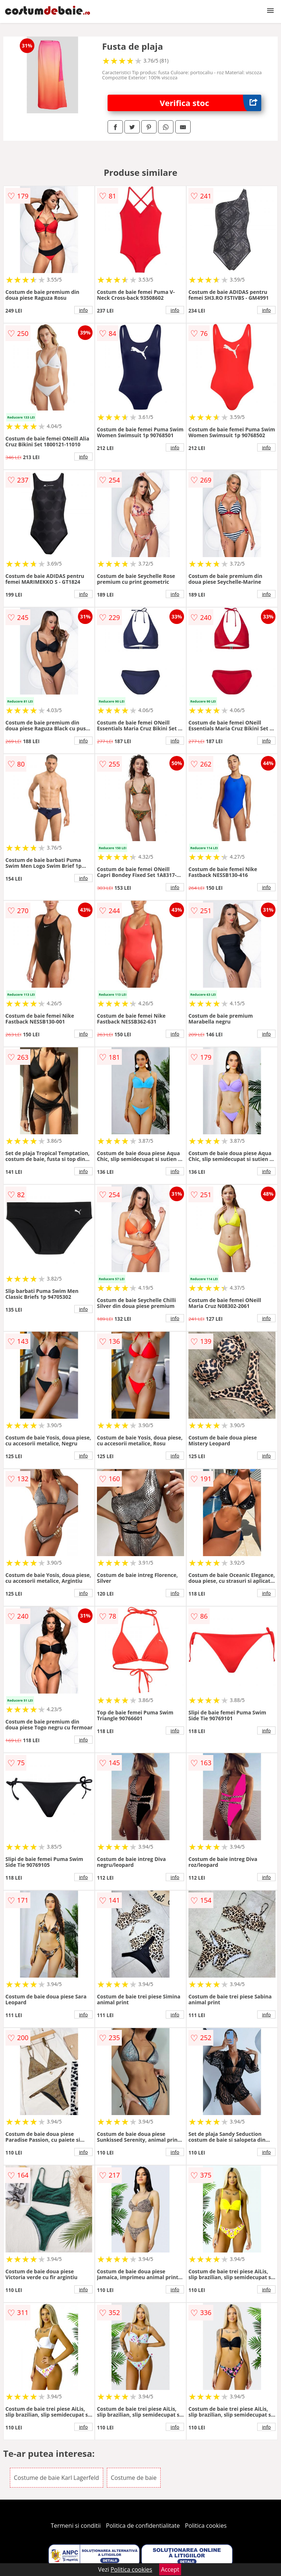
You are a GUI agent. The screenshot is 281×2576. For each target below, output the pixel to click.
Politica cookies (206, 2526)
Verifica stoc (211, 103)
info (83, 310)
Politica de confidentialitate (143, 2526)
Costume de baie (134, 2478)
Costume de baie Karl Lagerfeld (56, 2478)
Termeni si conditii (76, 2526)
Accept (170, 2569)
